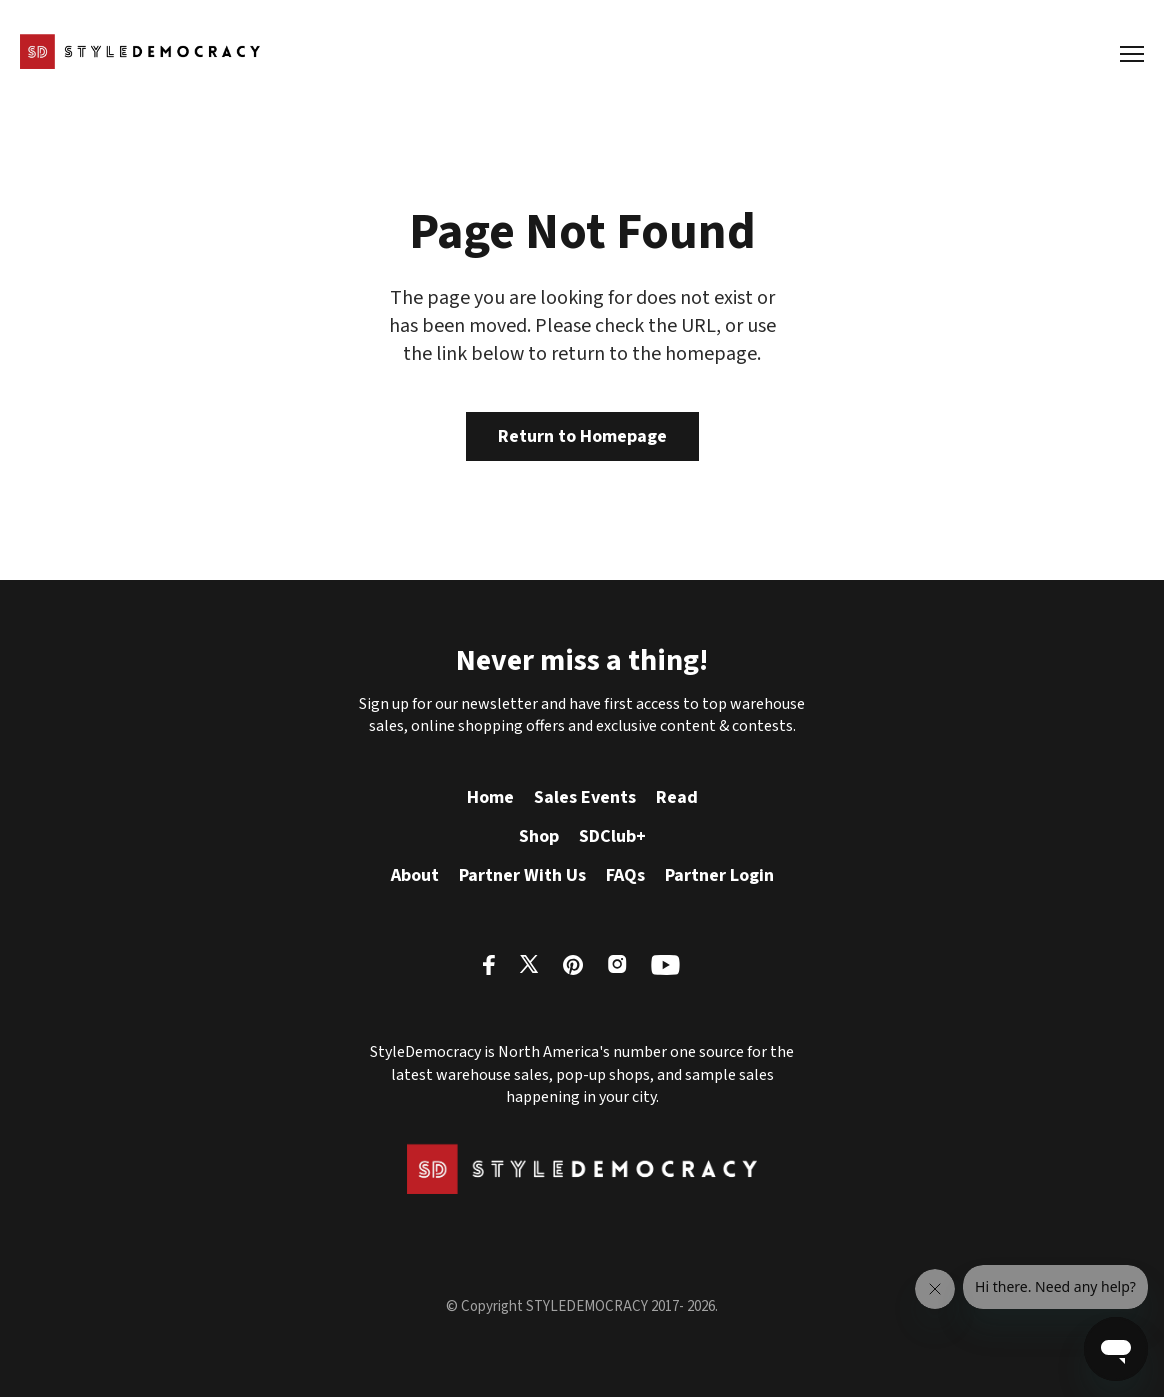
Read (677, 797)
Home (490, 797)
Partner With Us (522, 875)
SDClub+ (612, 836)
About (415, 875)
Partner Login (719, 875)
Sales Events (585, 797)
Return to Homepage (582, 436)
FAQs (625, 875)
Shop (539, 836)
